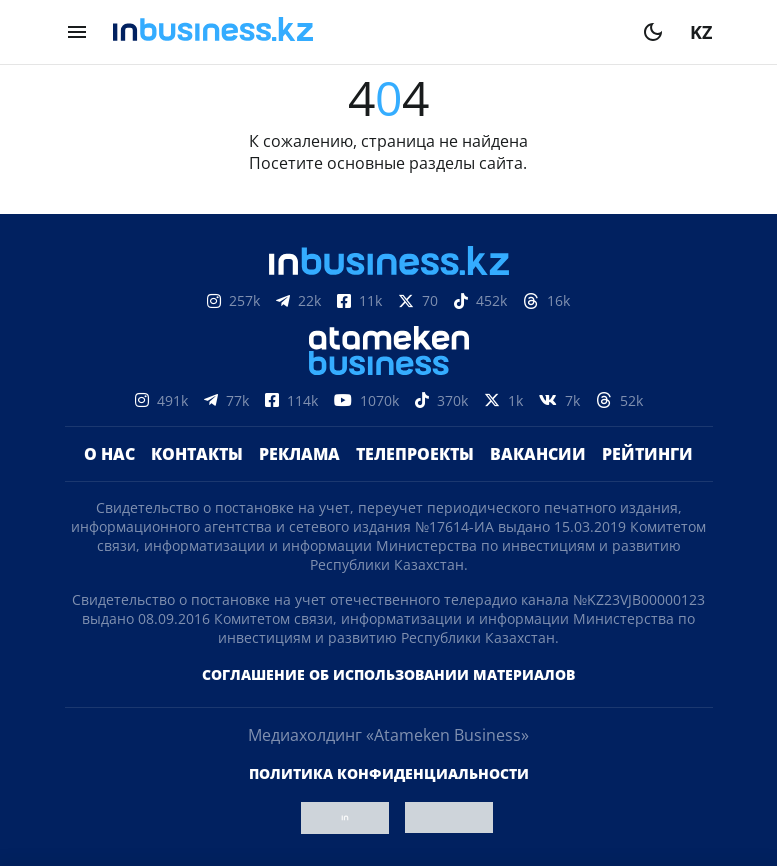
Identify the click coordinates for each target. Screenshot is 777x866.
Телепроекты (415, 454)
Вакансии (538, 454)
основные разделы (401, 163)
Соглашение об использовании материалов (388, 674)
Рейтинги (647, 454)
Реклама (299, 454)
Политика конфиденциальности (389, 773)
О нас (109, 454)
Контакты (197, 454)
